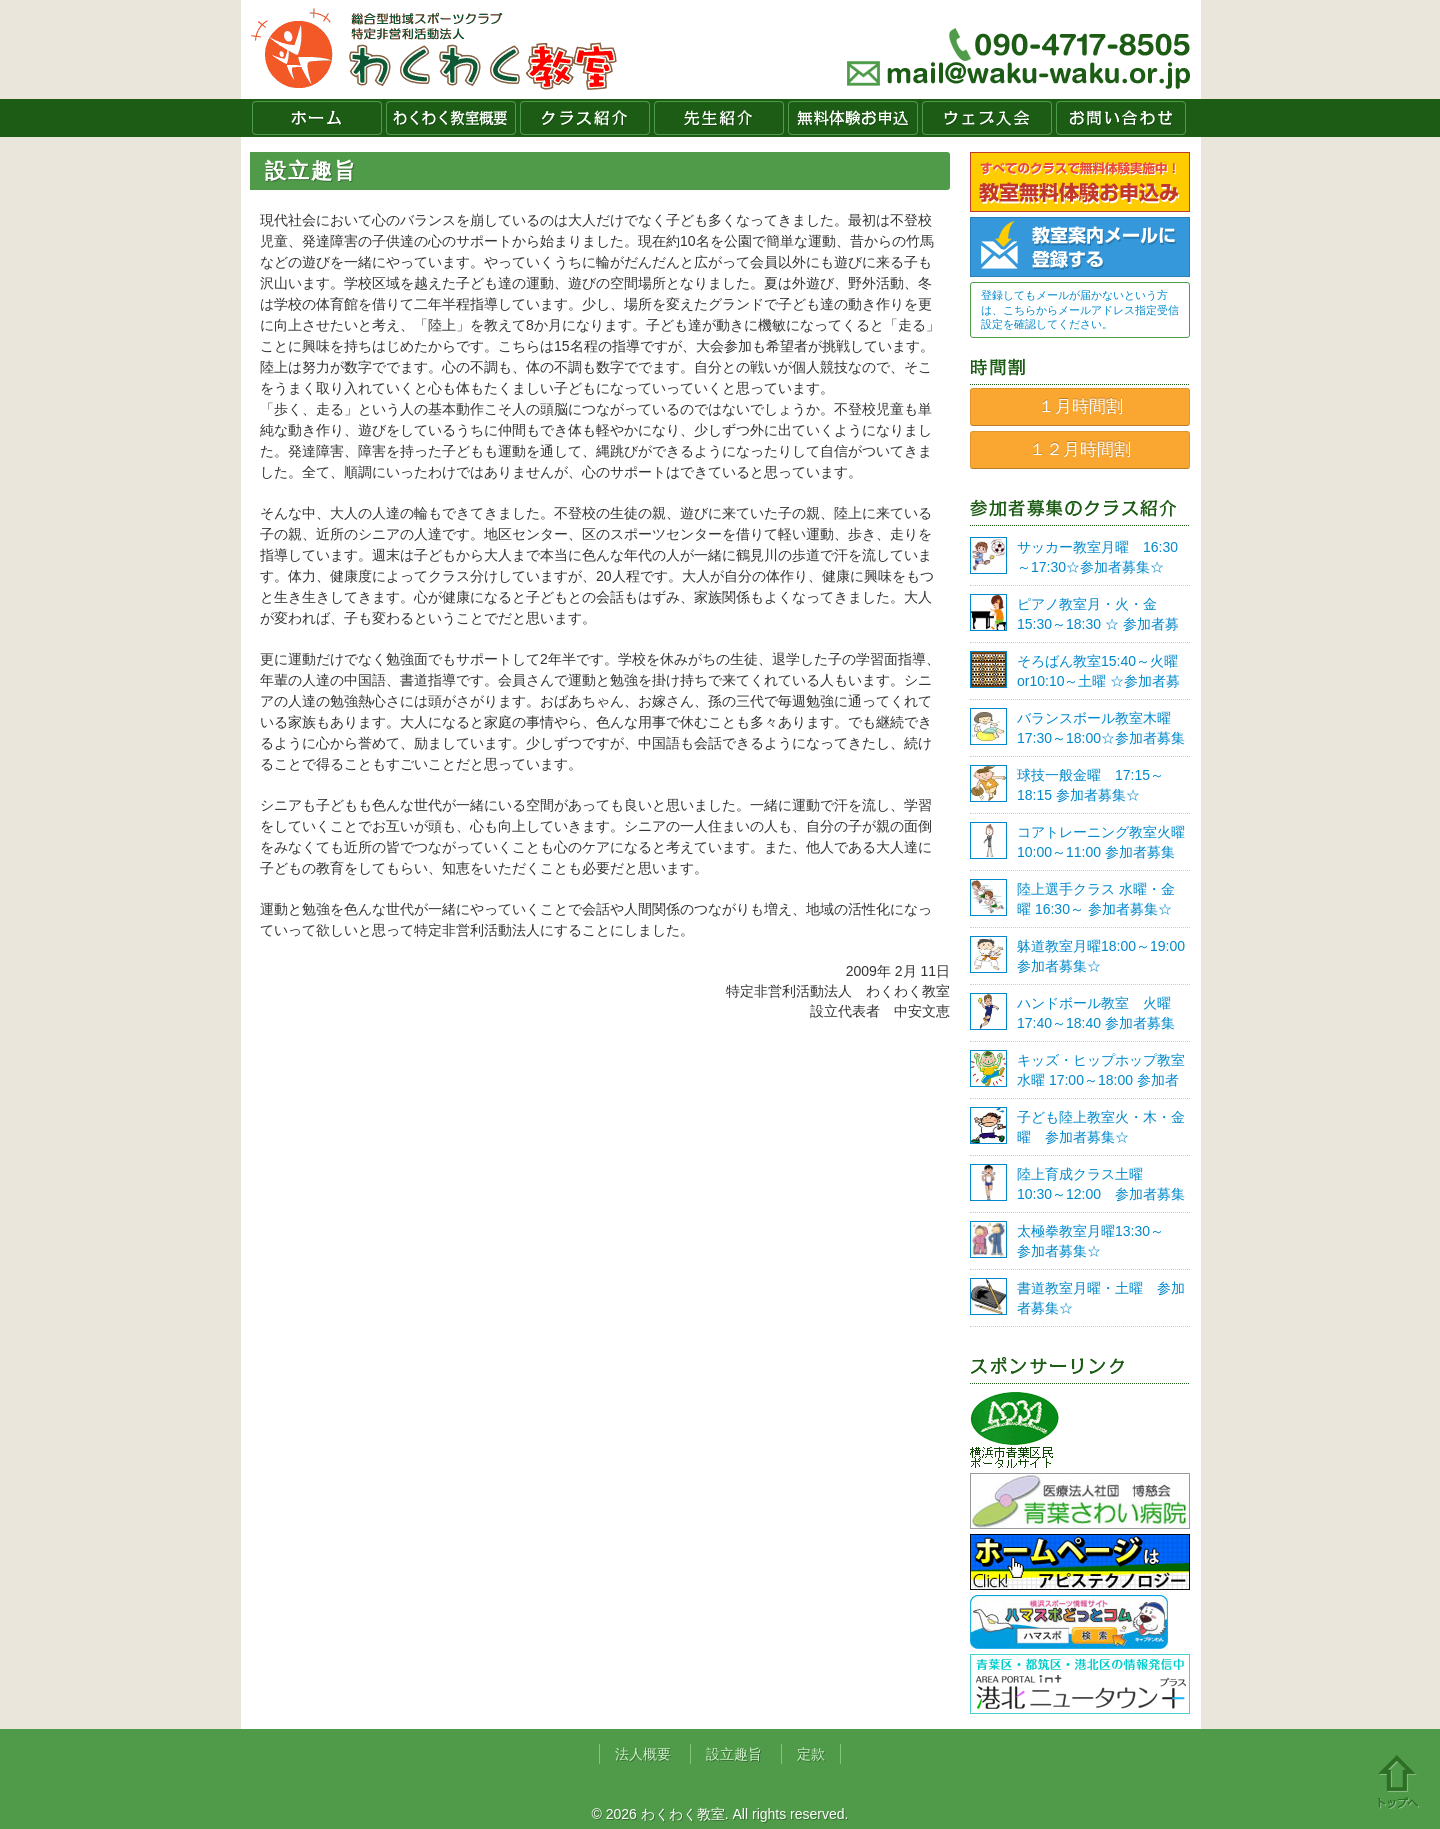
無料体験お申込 (853, 118)
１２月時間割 (1080, 449)
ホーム (317, 118)
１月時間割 (1080, 406)
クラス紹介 (585, 118)
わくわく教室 (434, 49)
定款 (811, 1754)
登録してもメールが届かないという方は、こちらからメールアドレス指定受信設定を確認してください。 (1080, 309)
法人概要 (643, 1754)
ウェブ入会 (987, 118)
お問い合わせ (1121, 118)
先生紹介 (719, 118)
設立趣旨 (734, 1754)
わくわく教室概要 (451, 118)
